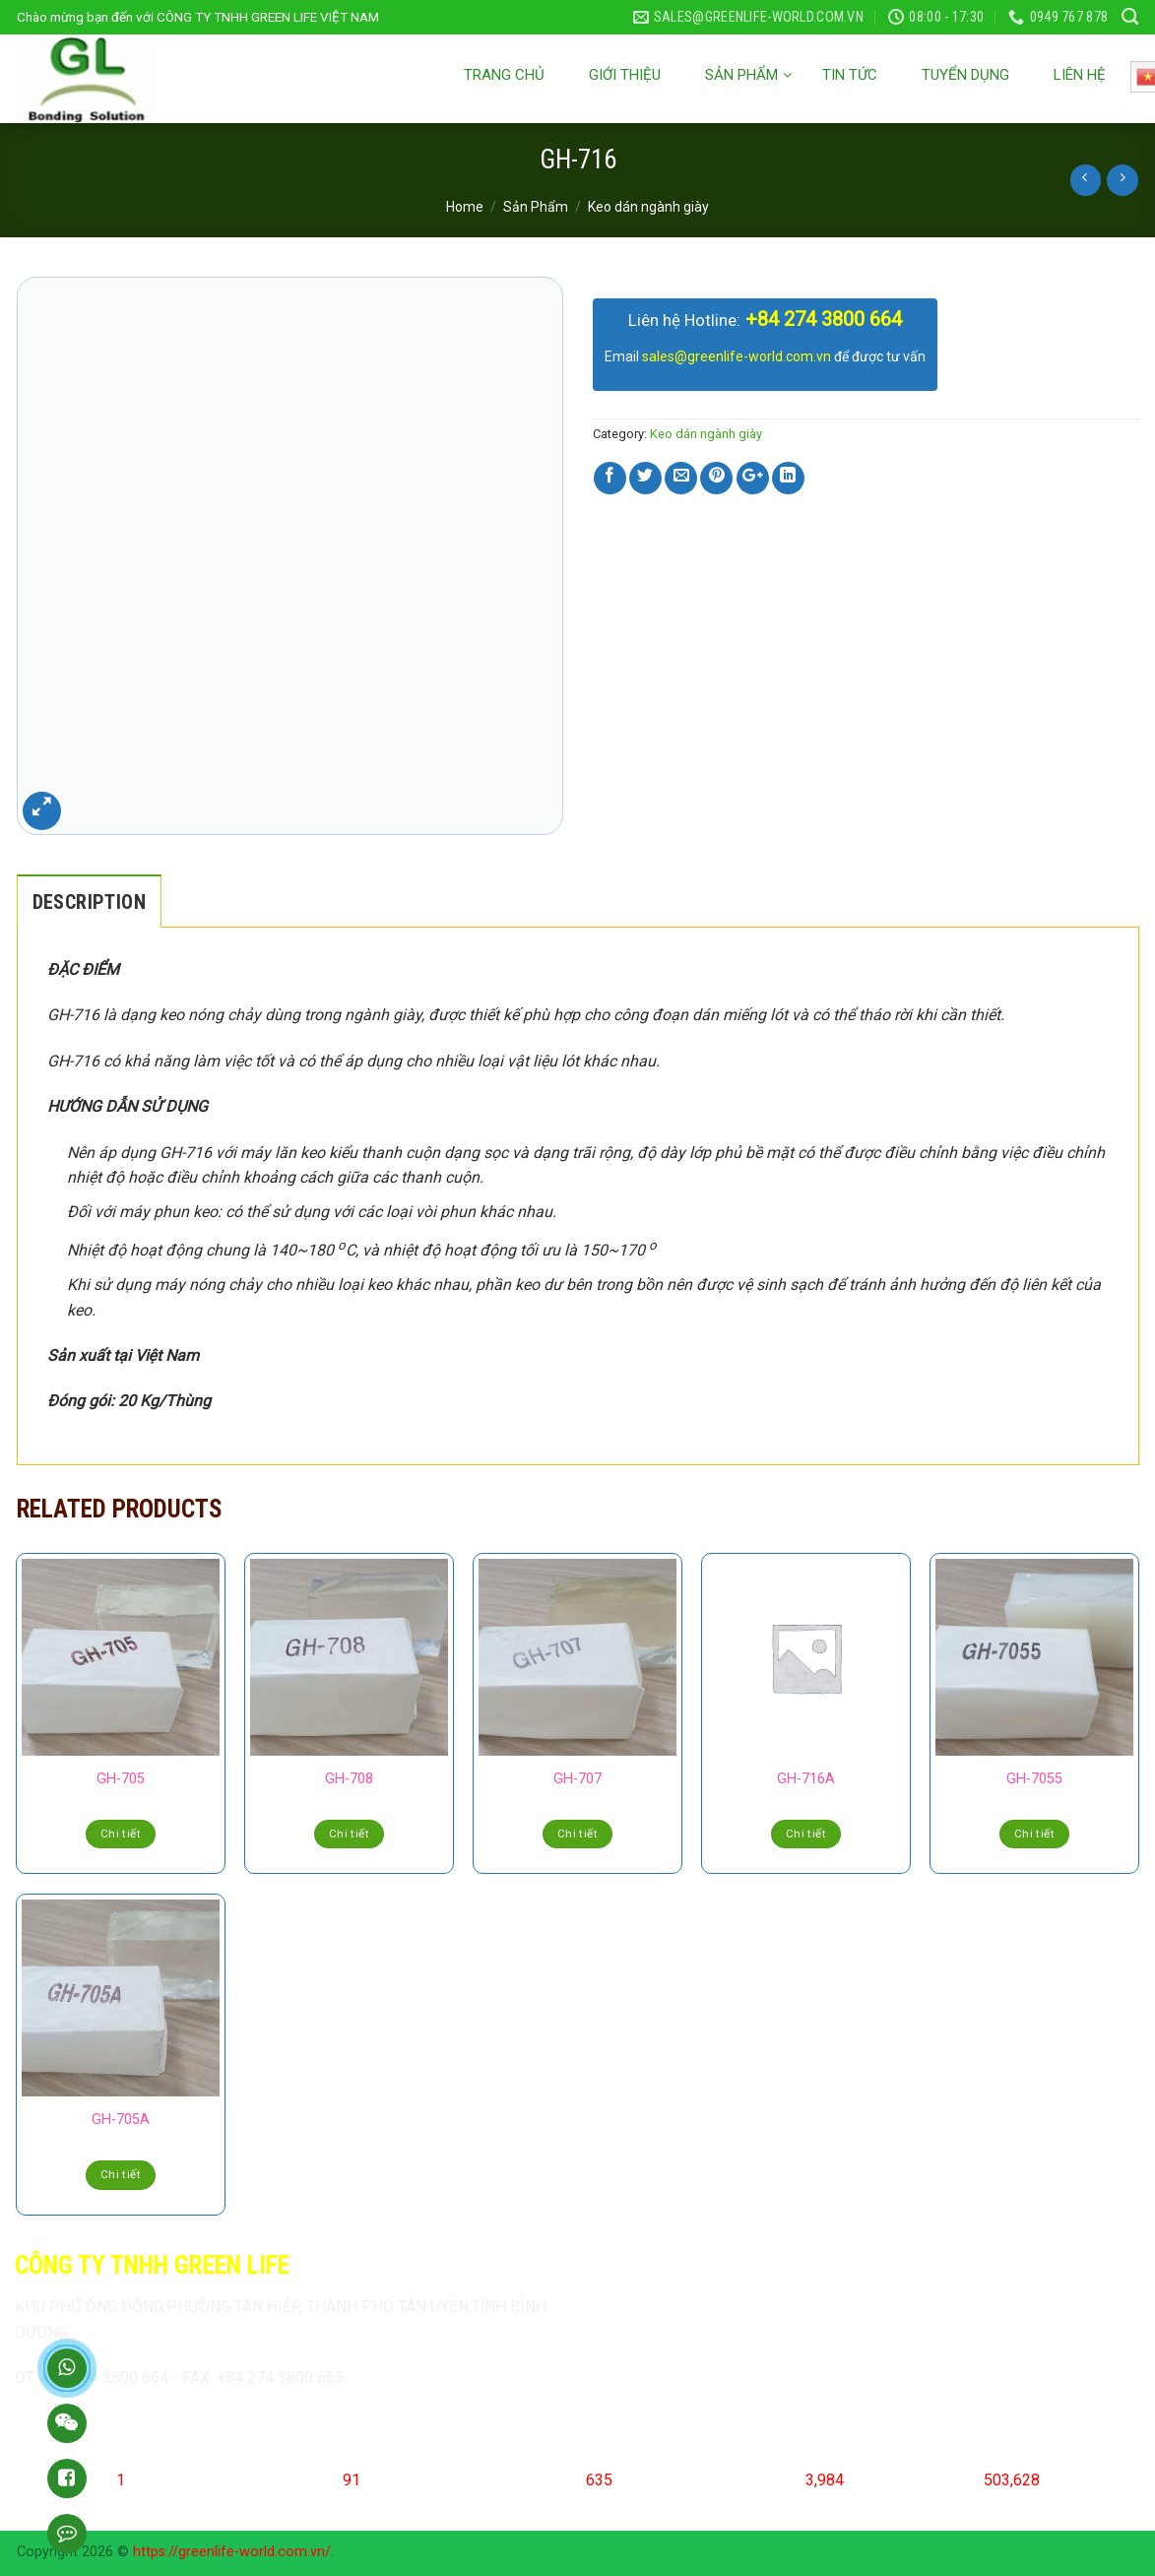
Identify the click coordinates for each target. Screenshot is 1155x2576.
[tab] (89, 901)
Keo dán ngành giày (648, 207)
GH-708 (349, 1779)
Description (89, 902)
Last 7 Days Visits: (744, 2479)
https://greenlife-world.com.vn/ (232, 2552)
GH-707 (577, 1779)
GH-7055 (1034, 1779)
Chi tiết (120, 1833)
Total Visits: (942, 2479)
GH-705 (120, 1779)
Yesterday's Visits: (524, 2479)
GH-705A (121, 2119)
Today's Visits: (293, 2479)
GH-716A (806, 1779)
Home (464, 207)
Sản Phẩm (535, 207)
